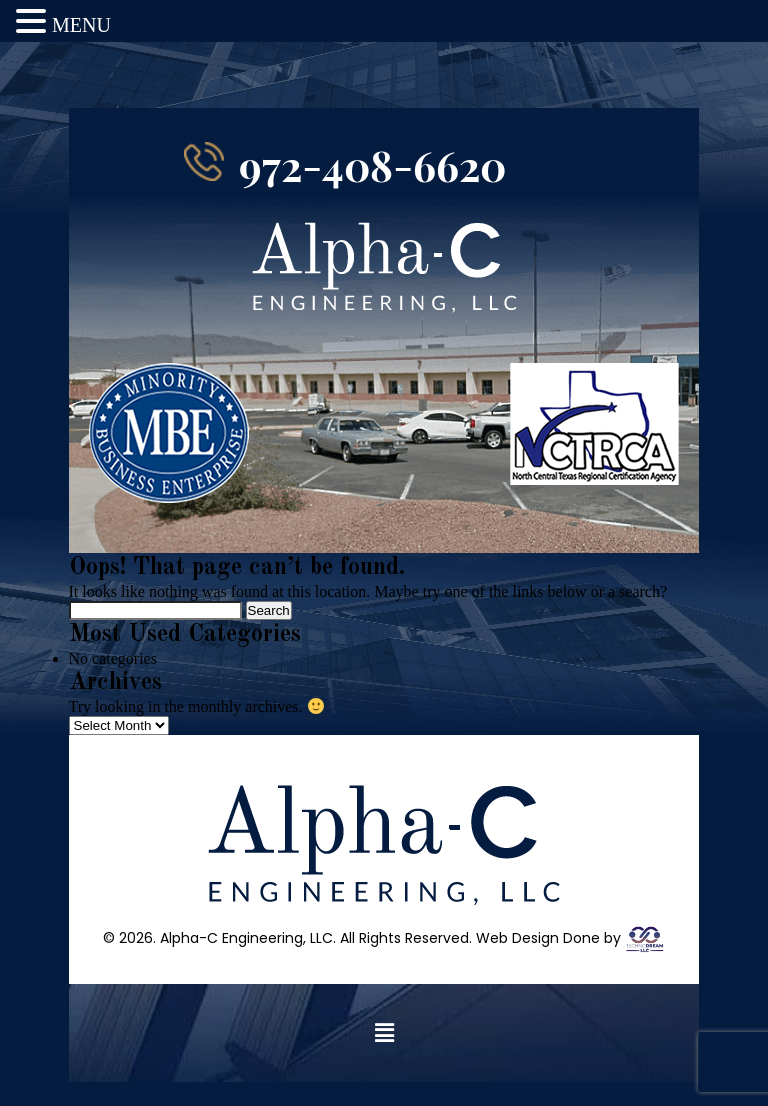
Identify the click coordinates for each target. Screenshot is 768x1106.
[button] (384, 1057)
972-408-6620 (372, 189)
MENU (81, 25)
